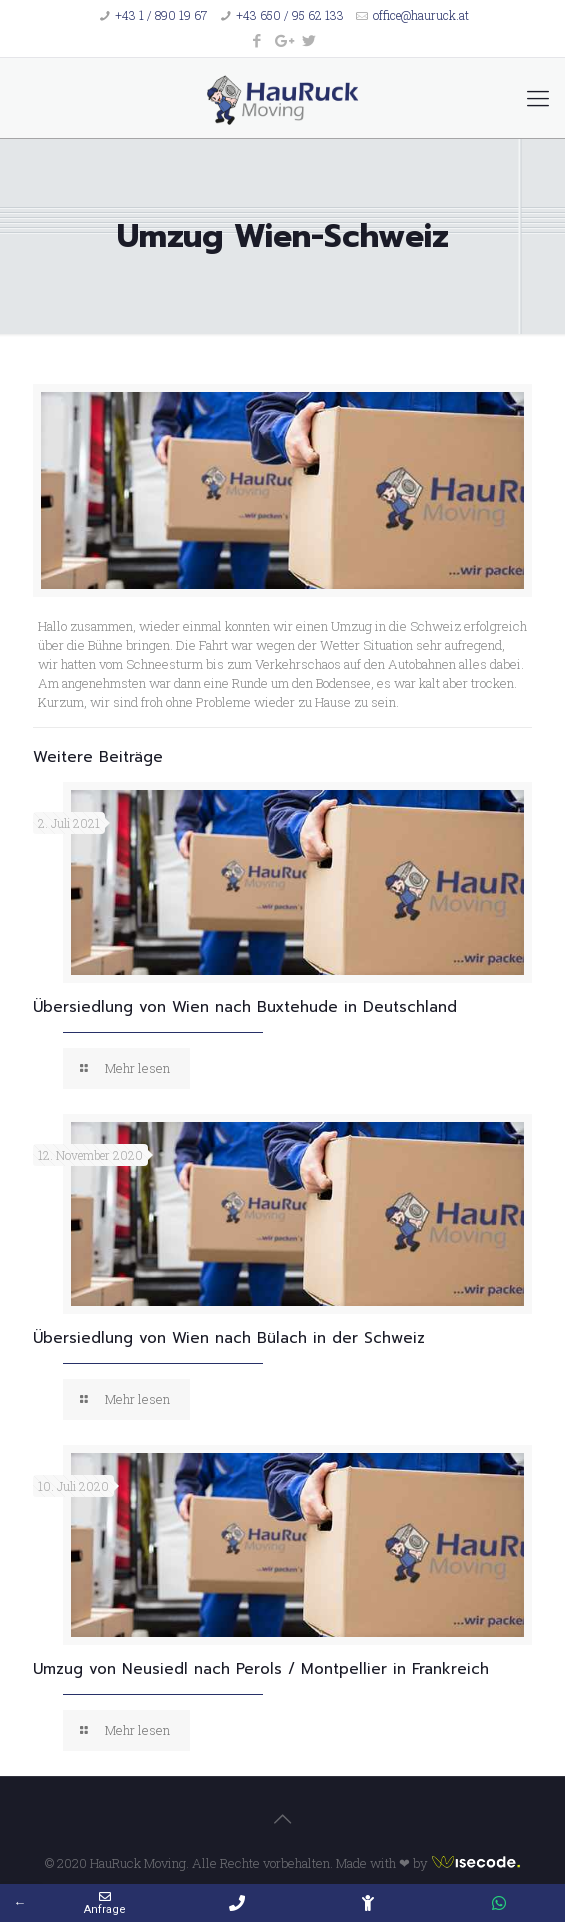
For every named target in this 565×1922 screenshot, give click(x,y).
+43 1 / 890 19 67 (161, 15)
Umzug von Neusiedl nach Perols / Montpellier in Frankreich (261, 1669)
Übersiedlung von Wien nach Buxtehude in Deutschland (245, 1007)
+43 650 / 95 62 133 (290, 15)
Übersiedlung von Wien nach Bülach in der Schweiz (229, 1338)
